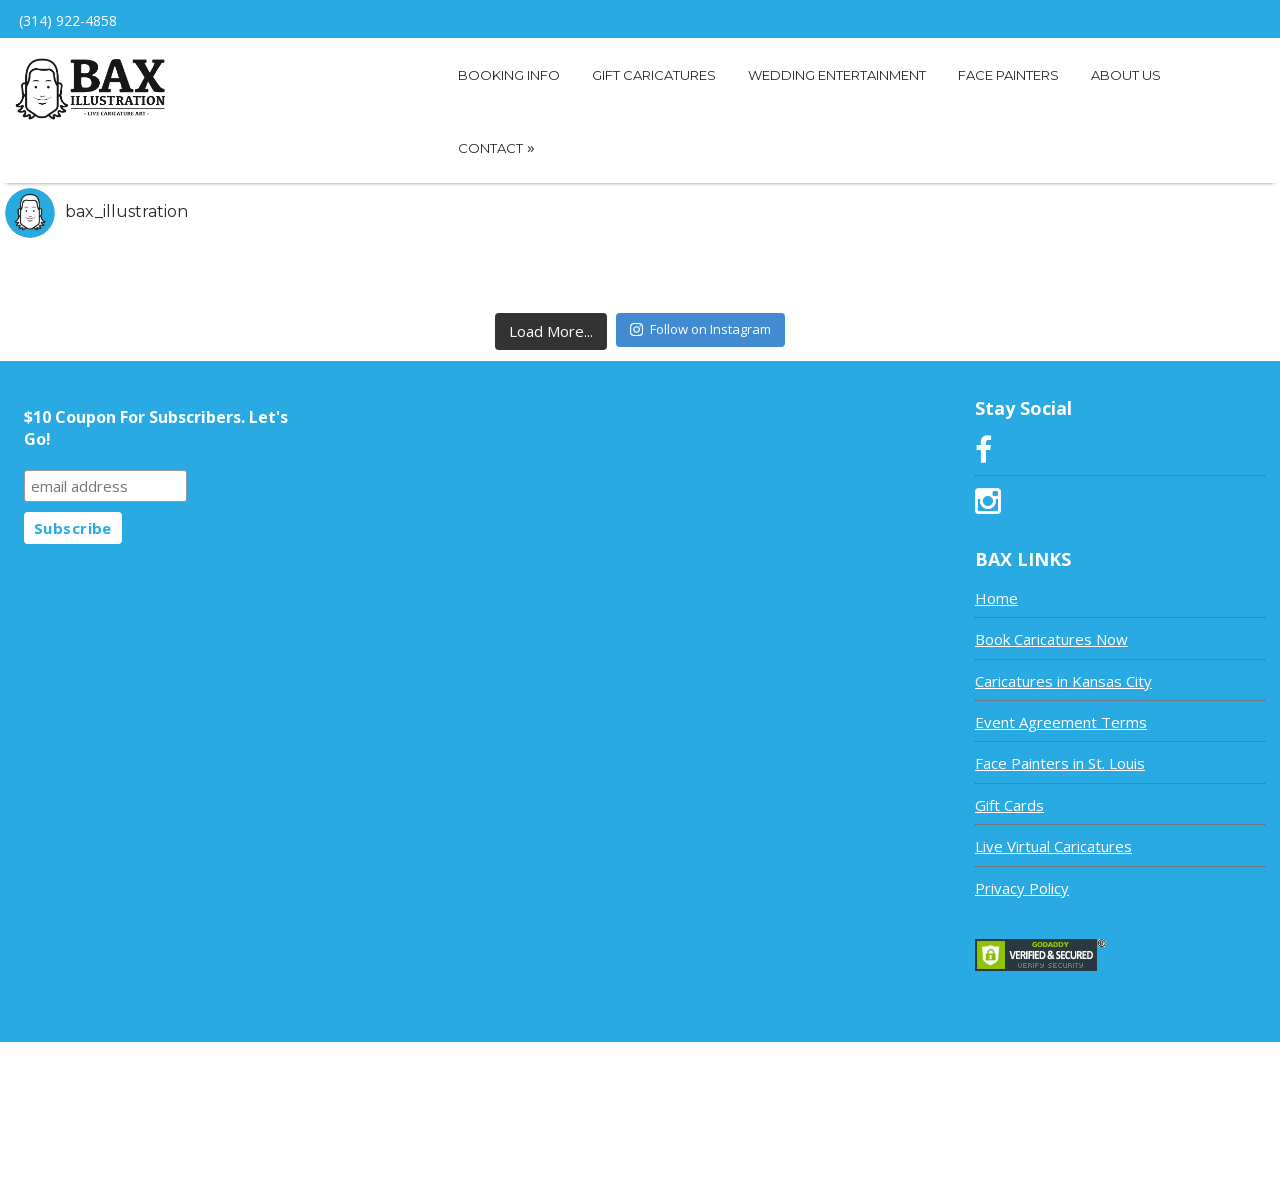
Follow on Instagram (700, 329)
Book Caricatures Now (1051, 639)
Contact (496, 147)
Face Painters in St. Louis (1060, 763)
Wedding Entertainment (837, 75)
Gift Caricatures (654, 75)
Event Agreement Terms (1061, 722)
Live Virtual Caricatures (1053, 846)
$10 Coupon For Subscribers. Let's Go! (156, 428)
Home (996, 598)
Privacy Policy (1022, 888)
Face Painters (1008, 75)
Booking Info (509, 75)
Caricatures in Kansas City (1063, 681)
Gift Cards (1009, 805)
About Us (1126, 75)
